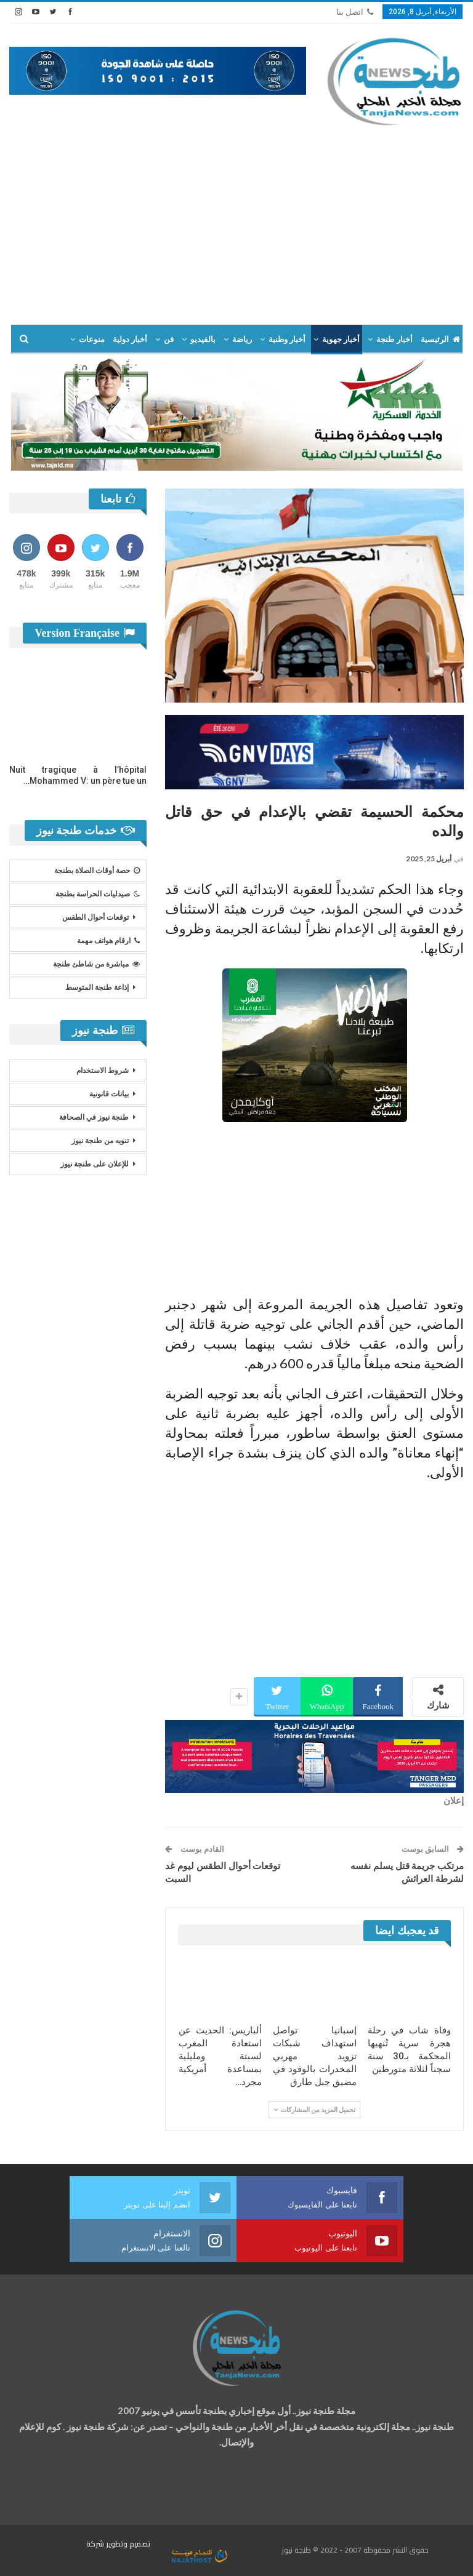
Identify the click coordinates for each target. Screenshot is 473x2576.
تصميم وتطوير (128, 2544)
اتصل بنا (354, 12)
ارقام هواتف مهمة (108, 940)
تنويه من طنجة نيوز (100, 1140)
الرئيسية (440, 339)
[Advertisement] (236, 220)
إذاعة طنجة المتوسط (97, 987)
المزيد (94, 339)
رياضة (242, 339)
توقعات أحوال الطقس (95, 917)
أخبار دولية (130, 339)
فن (169, 339)
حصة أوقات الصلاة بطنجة (97, 870)
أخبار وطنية (287, 339)
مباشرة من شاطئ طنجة (96, 964)
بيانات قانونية (109, 1094)
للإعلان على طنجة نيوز (94, 1164)
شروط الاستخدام (102, 1070)
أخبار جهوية (341, 339)
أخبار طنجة (394, 339)
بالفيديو (203, 339)
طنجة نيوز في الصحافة (94, 1117)
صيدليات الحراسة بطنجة (97, 894)
